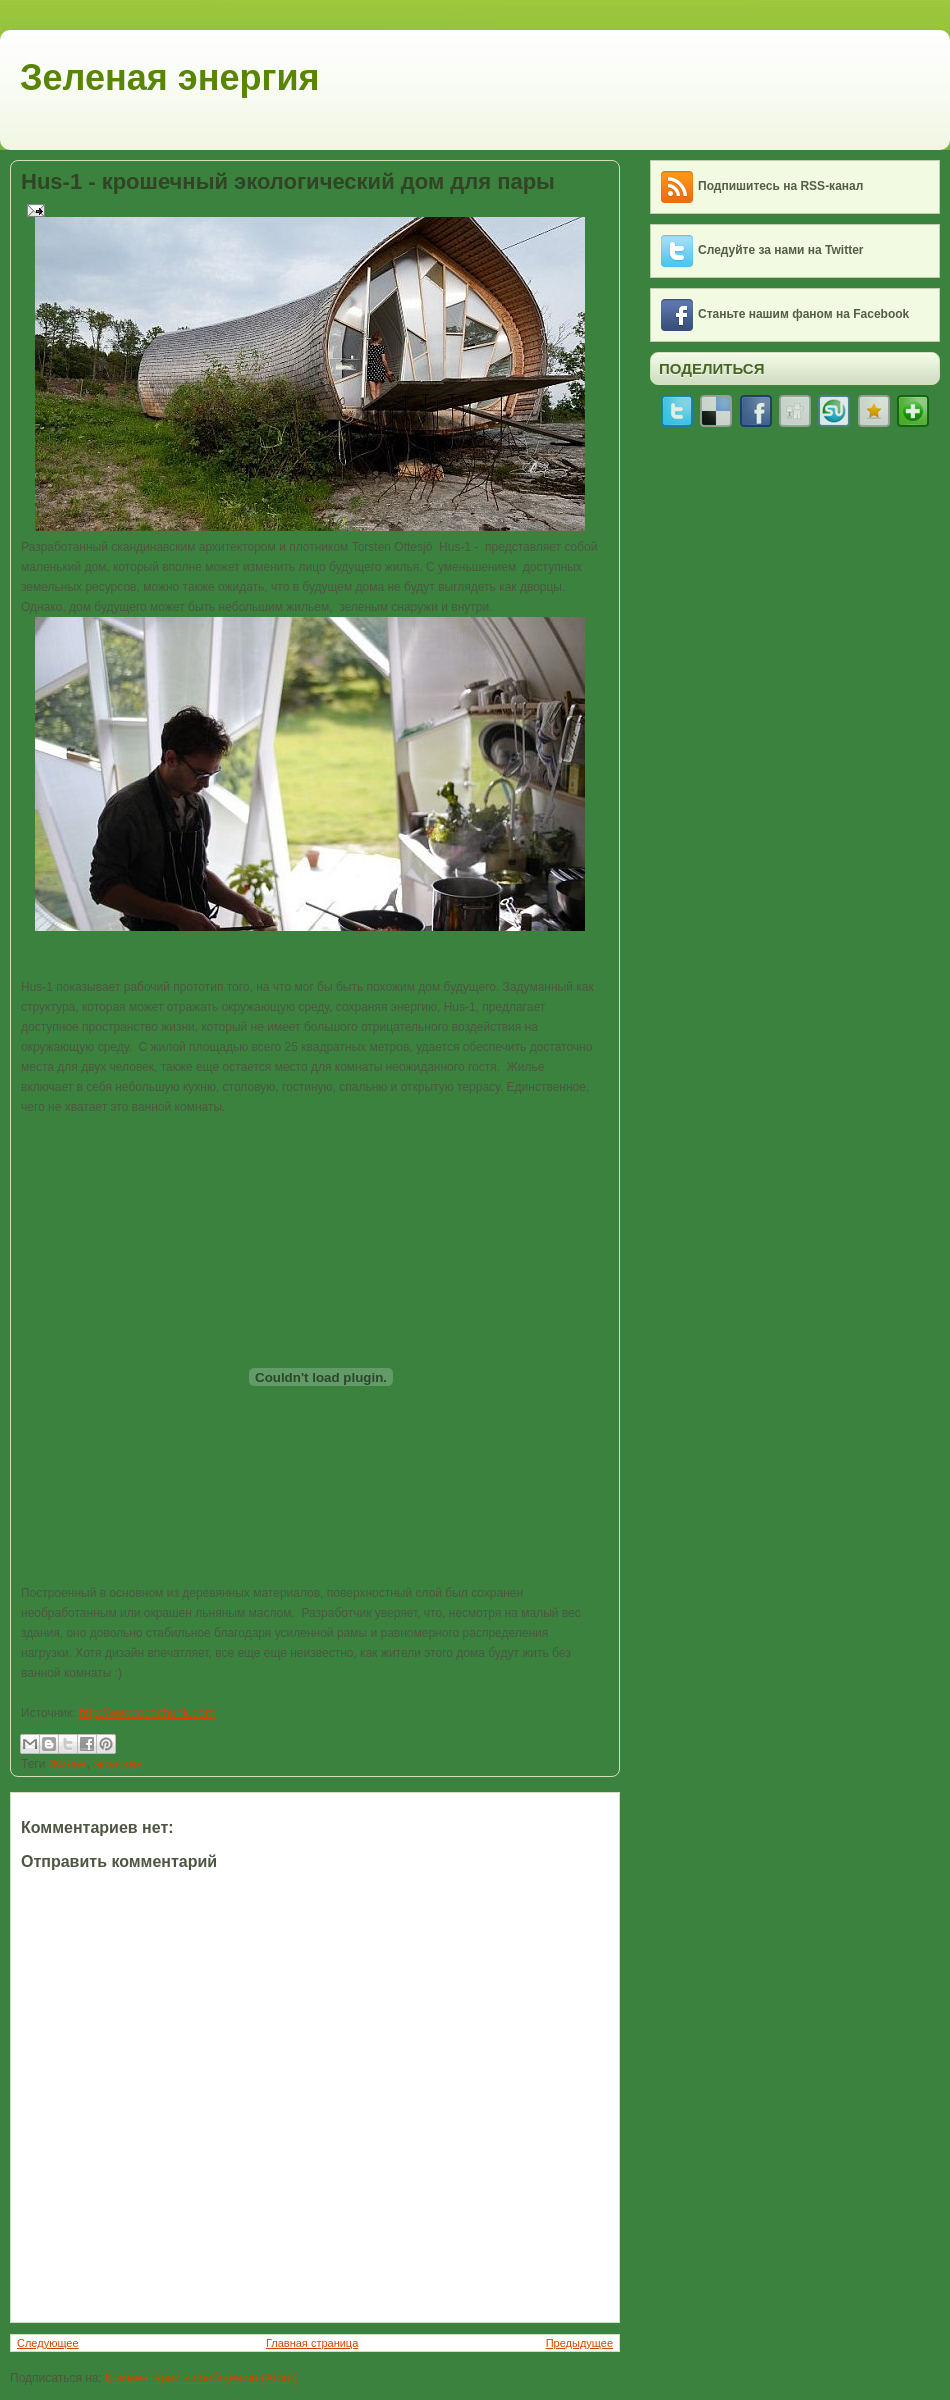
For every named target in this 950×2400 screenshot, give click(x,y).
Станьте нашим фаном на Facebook (803, 314)
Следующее (48, 2343)
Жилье (68, 1764)
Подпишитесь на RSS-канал (780, 186)
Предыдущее (579, 2343)
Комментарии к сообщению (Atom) (201, 2378)
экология (117, 1764)
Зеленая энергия (170, 77)
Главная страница (312, 2343)
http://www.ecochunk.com (147, 1713)
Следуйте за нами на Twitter (781, 250)
